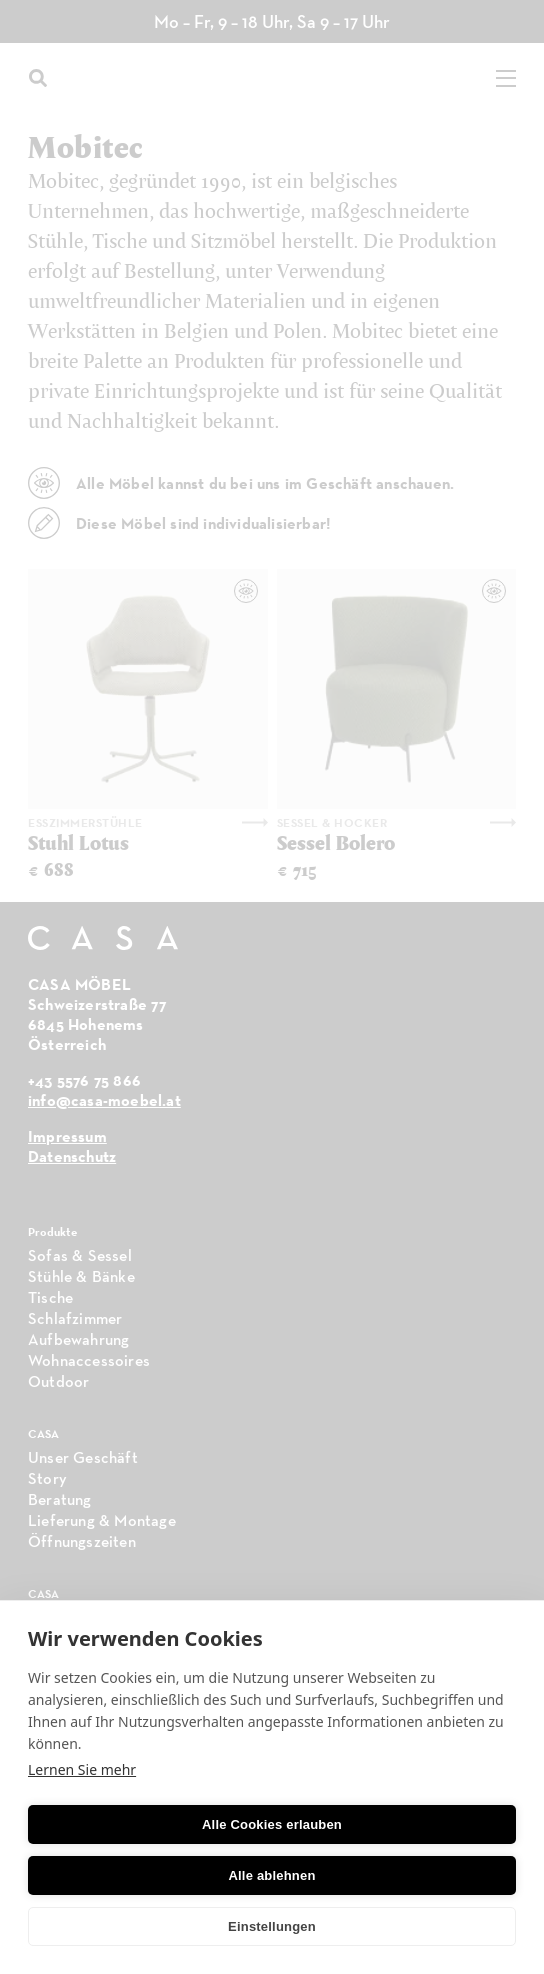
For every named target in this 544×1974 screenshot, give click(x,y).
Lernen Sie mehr (82, 1769)
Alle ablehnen (271, 1875)
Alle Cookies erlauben (272, 1824)
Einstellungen (272, 1926)
